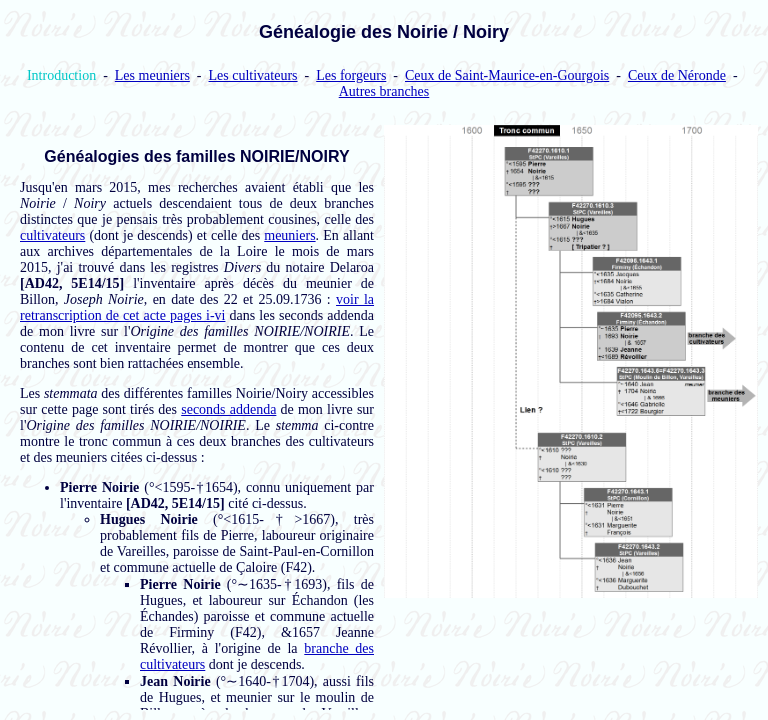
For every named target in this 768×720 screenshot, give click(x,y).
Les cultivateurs (253, 75)
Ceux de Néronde (677, 75)
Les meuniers (152, 75)
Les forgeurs (351, 75)
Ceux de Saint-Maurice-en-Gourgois (507, 75)
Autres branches (384, 91)
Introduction (61, 75)
